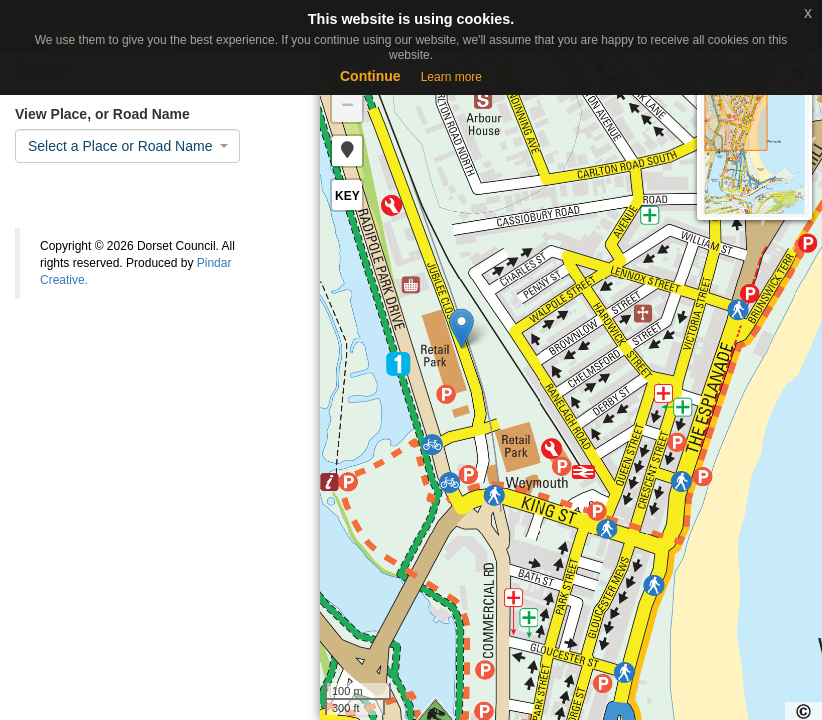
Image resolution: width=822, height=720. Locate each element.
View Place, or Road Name (102, 114)
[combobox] (127, 146)
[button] (347, 151)
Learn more (451, 77)
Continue (370, 76)
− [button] (347, 107)
